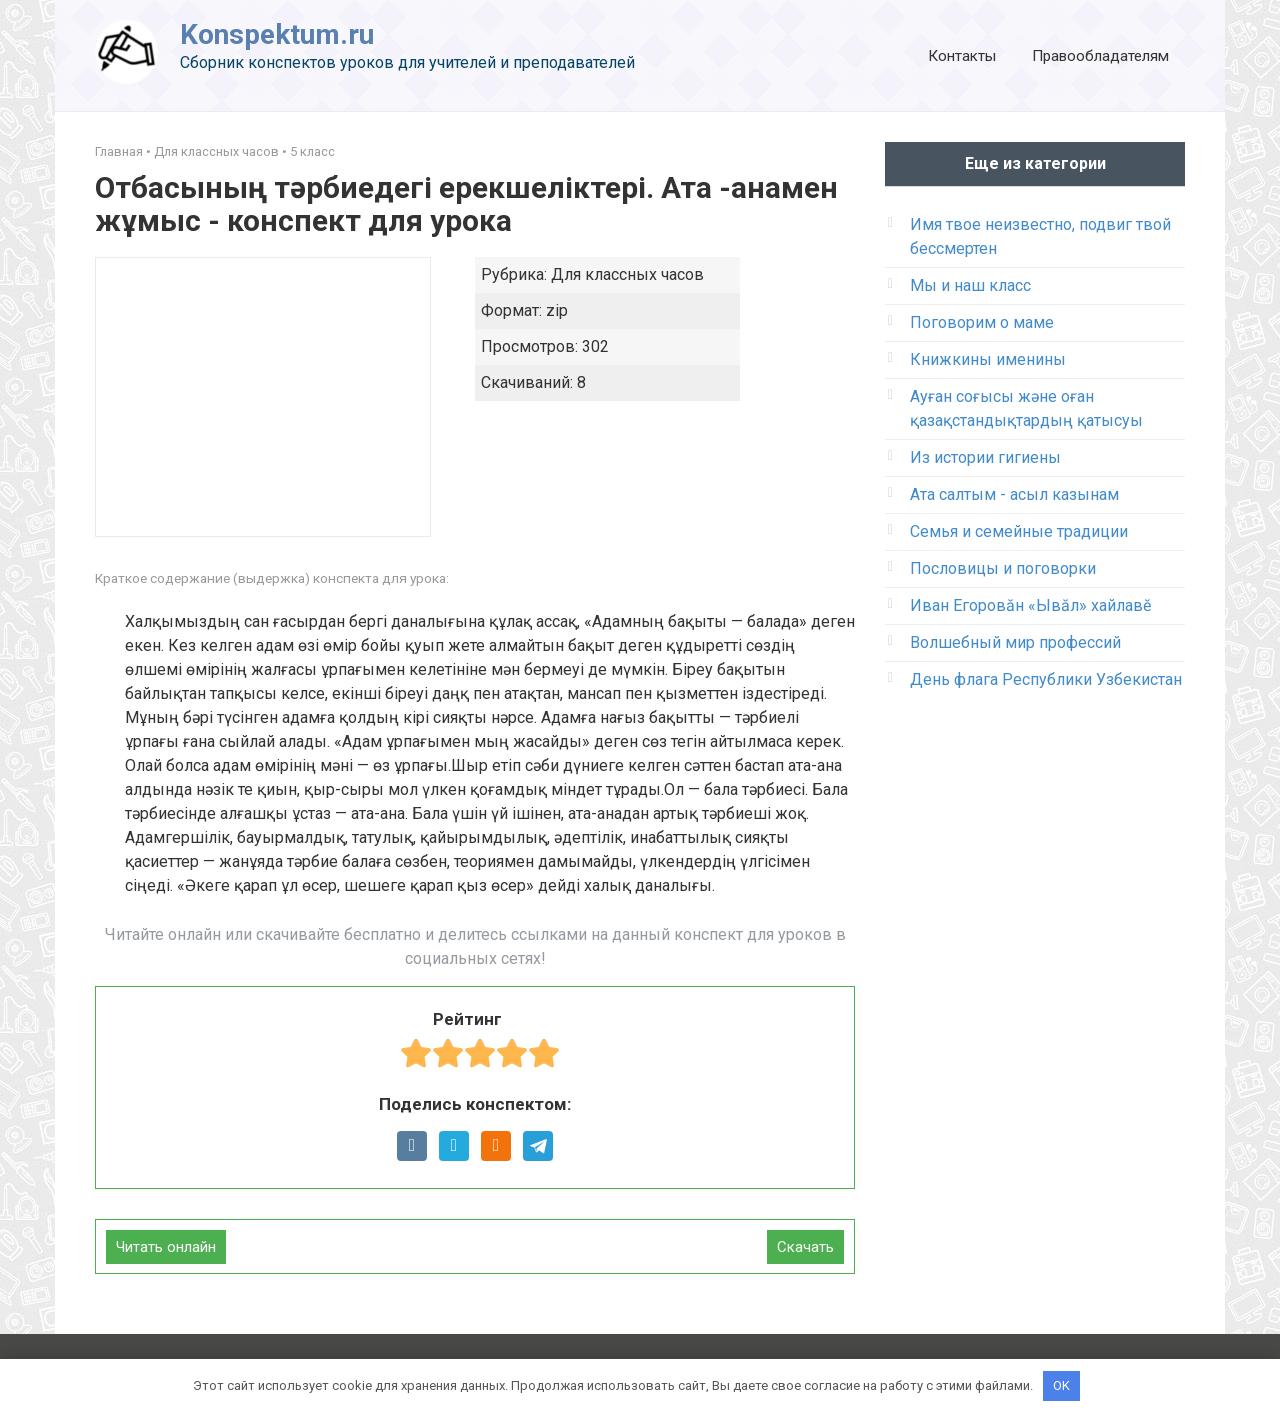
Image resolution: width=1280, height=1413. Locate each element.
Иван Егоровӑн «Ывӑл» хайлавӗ (1030, 605)
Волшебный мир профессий (1015, 642)
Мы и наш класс (970, 285)
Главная (119, 151)
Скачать (805, 1247)
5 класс (312, 151)
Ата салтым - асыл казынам (1014, 494)
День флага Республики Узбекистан (1046, 679)
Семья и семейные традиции (1019, 531)
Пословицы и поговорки (1003, 568)
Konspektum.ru (277, 34)
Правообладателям (1100, 56)
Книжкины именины (988, 359)
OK (1061, 1385)
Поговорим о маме (982, 322)
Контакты (962, 56)
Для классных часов (216, 151)
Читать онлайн (166, 1247)
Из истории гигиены (985, 457)
